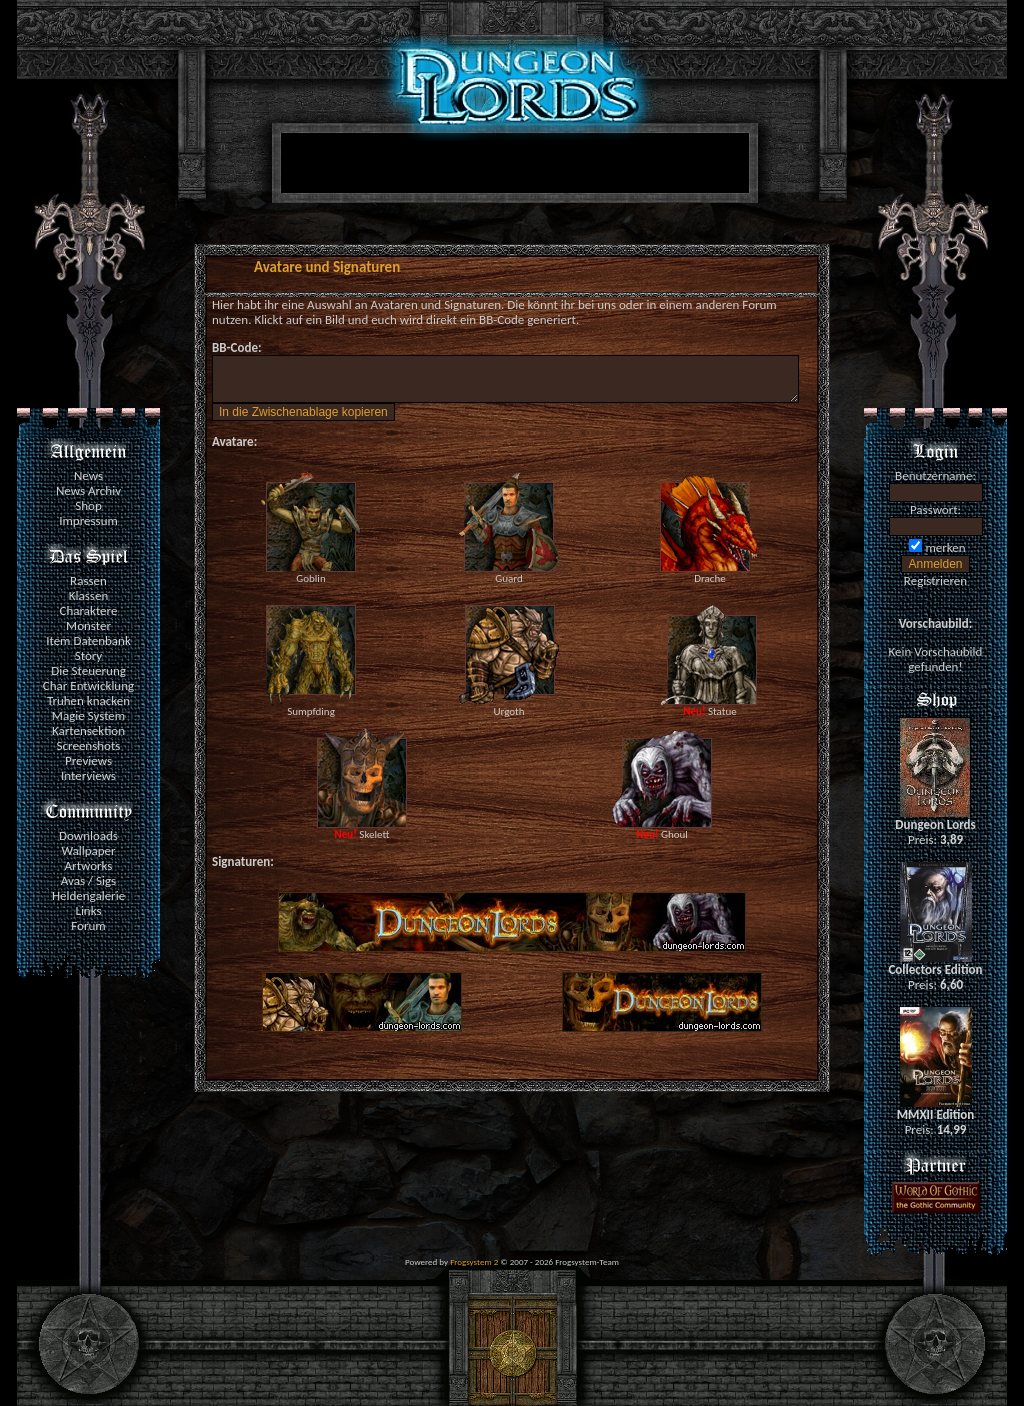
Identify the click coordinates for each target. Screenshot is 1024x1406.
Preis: (935, 839)
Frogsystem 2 (474, 1261)
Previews (88, 760)
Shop (88, 505)
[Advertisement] (511, 167)
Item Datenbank (88, 640)
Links (88, 910)
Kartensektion (88, 730)
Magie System (88, 715)
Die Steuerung (88, 670)
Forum (88, 925)
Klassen (88, 595)
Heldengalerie (88, 895)
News (88, 475)
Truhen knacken (88, 700)
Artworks (89, 865)
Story (89, 655)
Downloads (88, 835)
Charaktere (89, 610)
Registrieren (935, 580)
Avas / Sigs (88, 880)
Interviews (88, 775)
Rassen (88, 580)
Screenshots (89, 745)
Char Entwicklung (88, 685)
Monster (88, 625)
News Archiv (88, 490)
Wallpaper (88, 850)
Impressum (88, 520)
